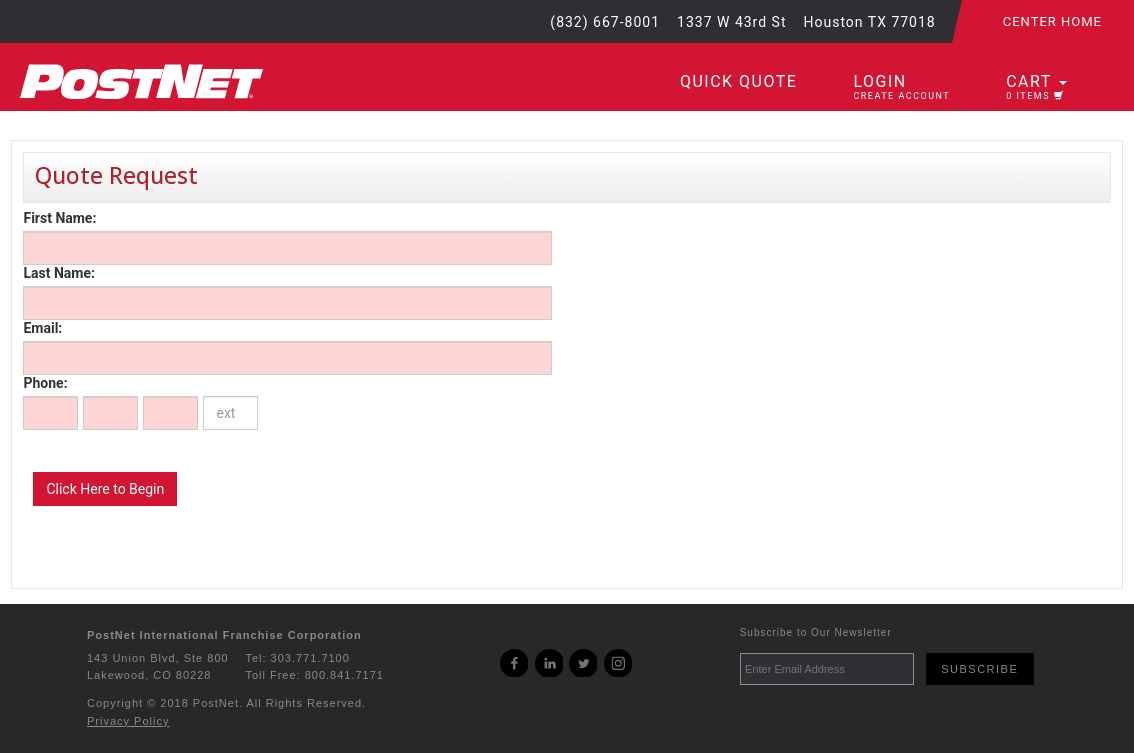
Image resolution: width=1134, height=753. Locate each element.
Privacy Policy (128, 721)
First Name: (59, 218)
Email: (42, 328)
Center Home (1052, 21)
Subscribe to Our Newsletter (816, 632)
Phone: (45, 383)
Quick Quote (738, 81)
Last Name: (58, 273)
